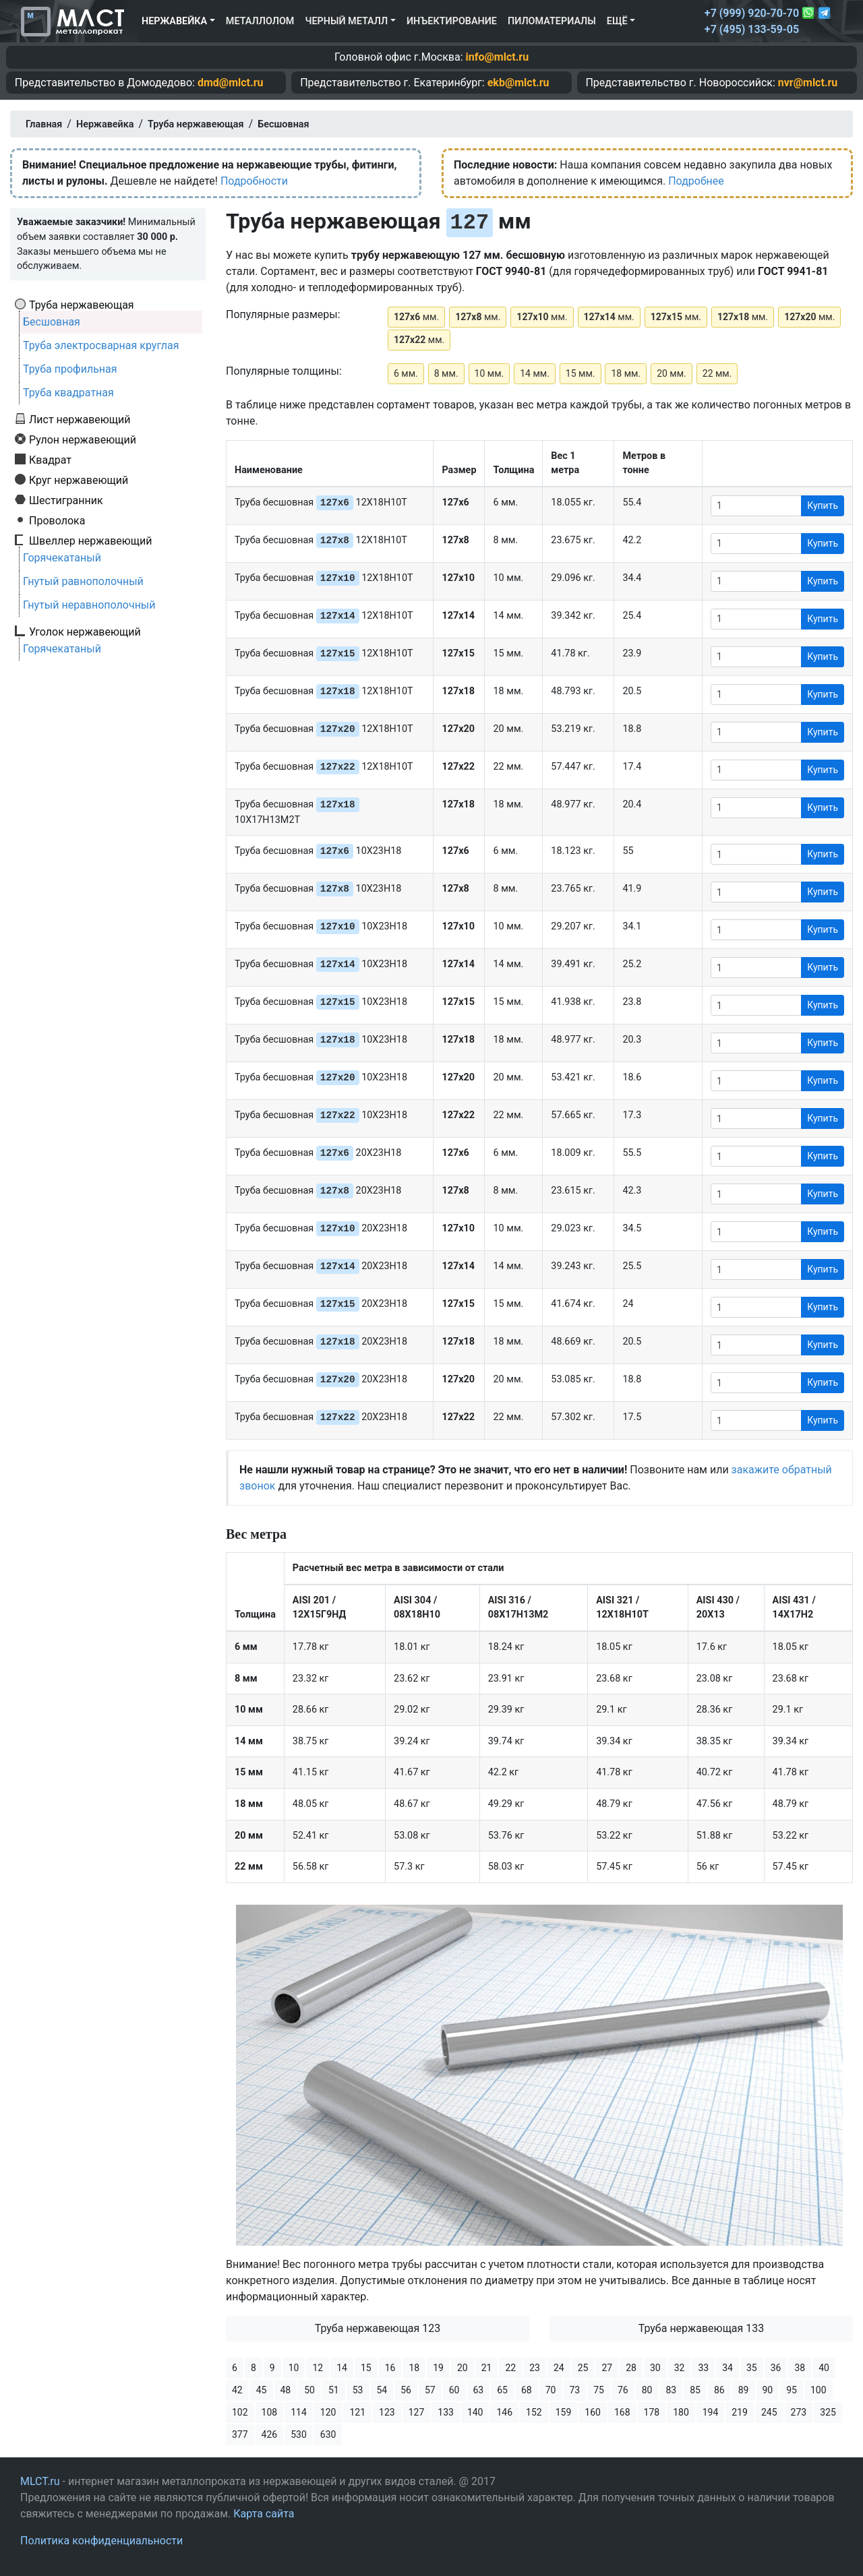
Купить (822, 505)
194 (711, 2412)
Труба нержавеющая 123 (378, 2328)
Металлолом (260, 21)
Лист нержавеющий (80, 419)
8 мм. (446, 373)
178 (652, 2412)
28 (631, 2367)
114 (299, 2412)
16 (390, 2367)
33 (703, 2367)
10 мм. (489, 373)
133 (446, 2412)
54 (382, 2390)
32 (679, 2367)
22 (510, 2367)
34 (727, 2367)
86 (719, 2390)
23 (534, 2367)
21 (486, 2367)
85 (695, 2390)
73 (575, 2390)
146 (504, 2412)
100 (818, 2390)
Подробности (254, 181)
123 (387, 2412)
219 (740, 2412)
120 (328, 2412)
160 (593, 2412)
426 (270, 2434)
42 (237, 2390)
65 (502, 2390)
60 (454, 2390)
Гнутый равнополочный (83, 581)
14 (341, 2367)
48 (285, 2390)
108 (270, 2412)
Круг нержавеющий (78, 480)
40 (824, 2367)
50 (309, 2390)
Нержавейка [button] (174, 21)
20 (462, 2367)
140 (475, 2412)
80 (647, 2390)
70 (550, 2390)
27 (606, 2367)
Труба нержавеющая (81, 305)
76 (623, 2390)
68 (526, 2390)
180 (681, 2412)
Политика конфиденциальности (101, 2540)
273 (799, 2412)
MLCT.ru (40, 2481)
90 (768, 2390)
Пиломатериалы (552, 21)
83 (671, 2390)
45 (261, 2390)
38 (799, 2367)
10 (294, 2367)
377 (240, 2434)
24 (559, 2367)
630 (328, 2434)
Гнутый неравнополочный (89, 605)
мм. (416, 316)
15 (366, 2367)
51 (333, 2390)
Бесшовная (51, 321)
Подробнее (696, 181)
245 (769, 2412)
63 (478, 2390)
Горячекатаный (62, 557)
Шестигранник (66, 500)
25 (583, 2367)
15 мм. (580, 373)
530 (299, 2434)
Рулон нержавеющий (82, 439)
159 (564, 2412)
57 (430, 2390)
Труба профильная (70, 369)
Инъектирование (452, 21)
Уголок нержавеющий (85, 631)
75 (598, 2390)
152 (534, 2412)
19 (438, 2367)
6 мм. (406, 373)
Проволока (57, 520)
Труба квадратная (68, 392)
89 (743, 2390)
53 (358, 2390)
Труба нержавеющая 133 (701, 2328)
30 (655, 2367)
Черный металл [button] (346, 21)
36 (776, 2367)
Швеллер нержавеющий (90, 540)
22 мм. (717, 373)
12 (317, 2367)
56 (405, 2390)
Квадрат (50, 460)
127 (417, 2412)
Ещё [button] (617, 21)
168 (622, 2412)
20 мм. (671, 373)
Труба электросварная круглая (101, 345)
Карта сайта (263, 2513)
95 (791, 2390)
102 (240, 2412)
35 (751, 2367)
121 (357, 2412)
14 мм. (534, 373)
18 (414, 2367)
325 (828, 2412)
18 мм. (626, 373)
